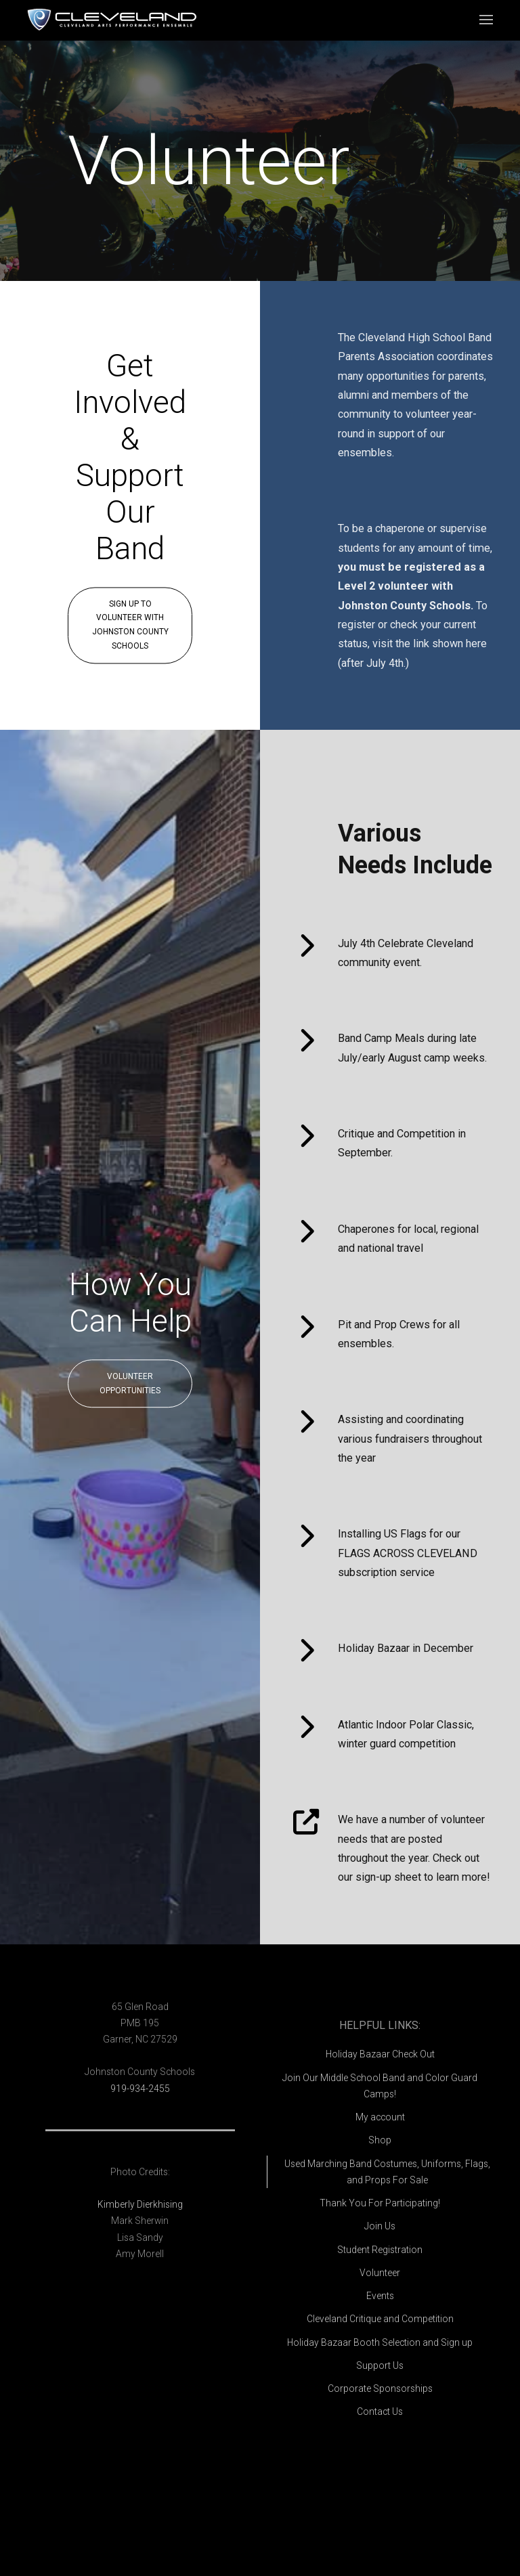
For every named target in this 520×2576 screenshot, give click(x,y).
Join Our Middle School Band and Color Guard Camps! (379, 2085)
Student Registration (379, 2249)
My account (380, 2117)
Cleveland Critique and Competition (380, 2318)
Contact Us (380, 2411)
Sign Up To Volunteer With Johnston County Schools (130, 625)
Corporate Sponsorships (380, 2388)
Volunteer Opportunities (130, 1383)
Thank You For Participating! (380, 2203)
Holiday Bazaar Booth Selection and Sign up (380, 2342)
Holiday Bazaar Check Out (380, 2054)
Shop (379, 2140)
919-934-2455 (140, 2088)
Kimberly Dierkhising (140, 2204)
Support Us (380, 2365)
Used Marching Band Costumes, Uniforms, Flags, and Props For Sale (387, 2171)
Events (380, 2295)
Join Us (379, 2226)
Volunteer (380, 2272)
